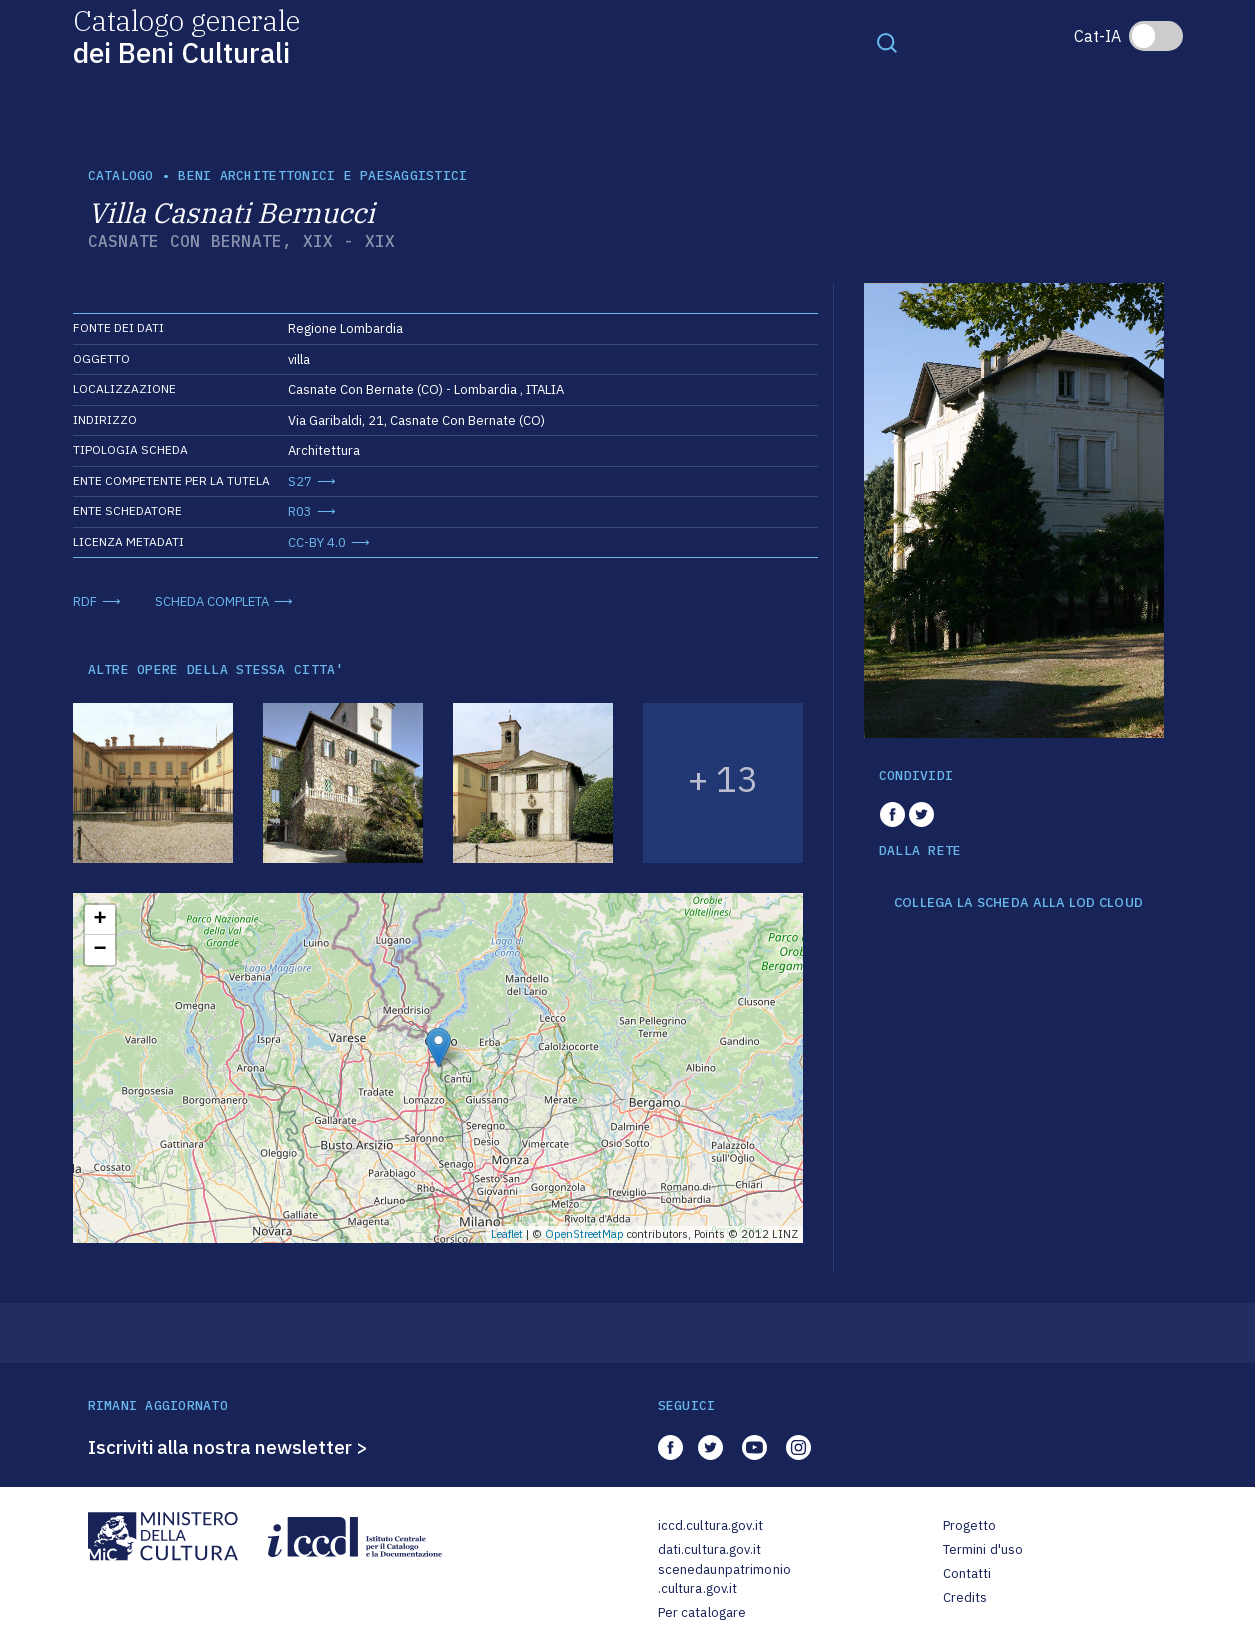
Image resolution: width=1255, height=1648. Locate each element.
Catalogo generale (186, 35)
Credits (965, 1597)
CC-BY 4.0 (317, 542)
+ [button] (99, 920)
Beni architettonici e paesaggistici (322, 175)
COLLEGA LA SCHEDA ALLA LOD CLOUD (1018, 903)
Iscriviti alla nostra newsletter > (228, 1447)
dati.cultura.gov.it (709, 1549)
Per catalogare (702, 1612)
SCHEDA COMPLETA (212, 601)
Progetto (970, 1525)
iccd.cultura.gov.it (710, 1525)
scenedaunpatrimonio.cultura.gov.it (724, 1579)
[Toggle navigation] (887, 42)
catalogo (121, 175)
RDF (85, 601)
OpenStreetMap (584, 1234)
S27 (300, 481)
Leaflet (507, 1234)
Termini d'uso (983, 1549)
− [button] (99, 950)
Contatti (967, 1573)
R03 (300, 511)
